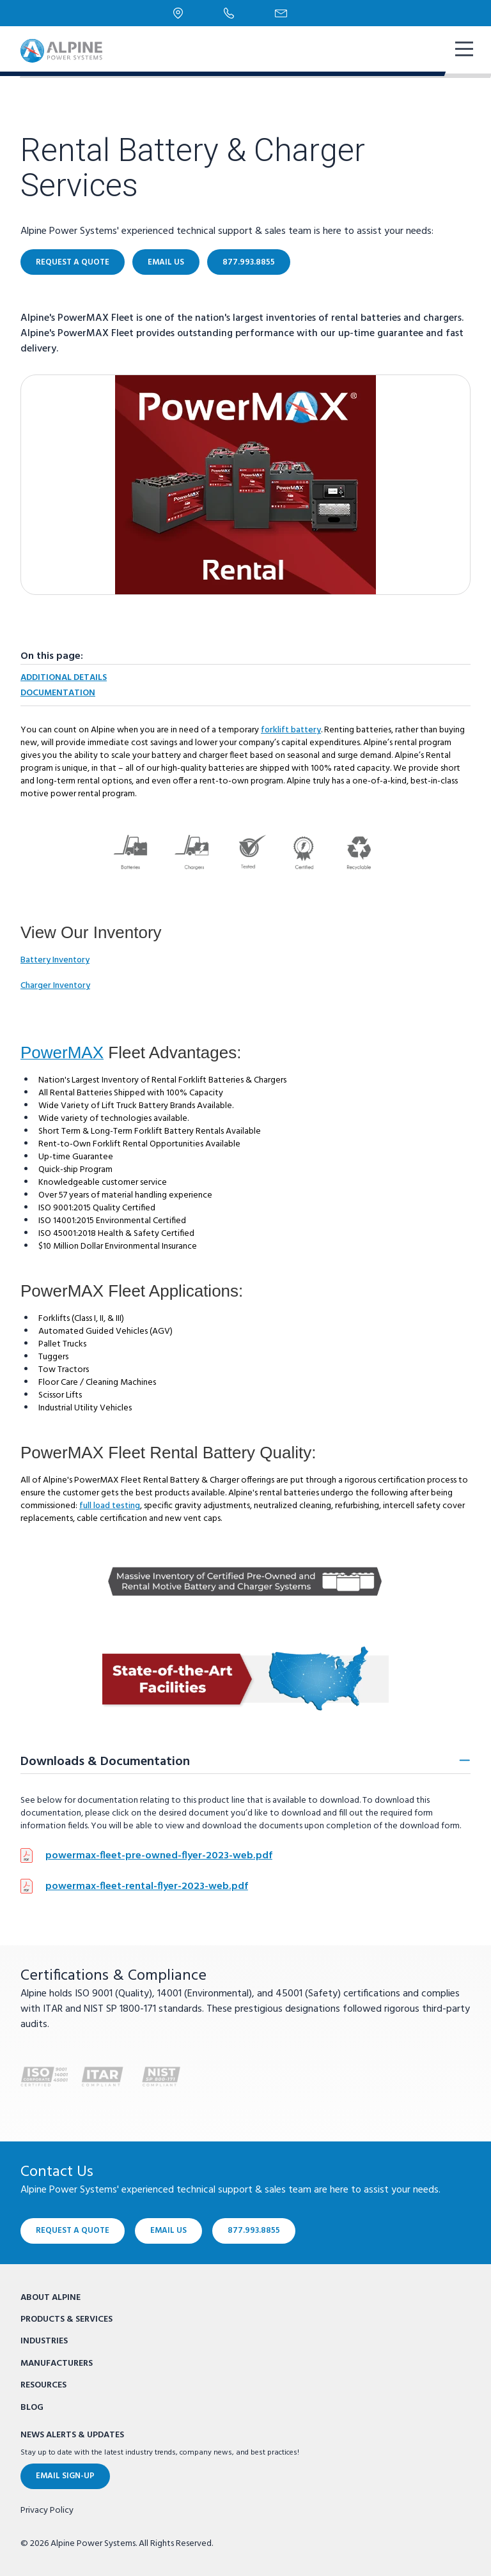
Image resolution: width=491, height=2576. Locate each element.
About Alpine (50, 2297)
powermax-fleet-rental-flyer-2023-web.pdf (146, 1886)
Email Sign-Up (65, 2476)
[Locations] (178, 13)
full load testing (109, 1506)
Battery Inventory (55, 960)
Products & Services (66, 2319)
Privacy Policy (47, 2510)
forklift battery (291, 730)
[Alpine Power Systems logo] (61, 51)
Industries (44, 2341)
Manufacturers (56, 2363)
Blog (31, 2407)
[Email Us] (281, 13)
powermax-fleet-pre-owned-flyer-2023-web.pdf (158, 1855)
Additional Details (63, 677)
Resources (43, 2385)
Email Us (166, 262)
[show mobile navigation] (463, 50)
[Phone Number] (229, 13)
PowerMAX (62, 1052)
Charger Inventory (55, 985)
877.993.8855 (248, 262)
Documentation (57, 693)
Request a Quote (72, 262)
